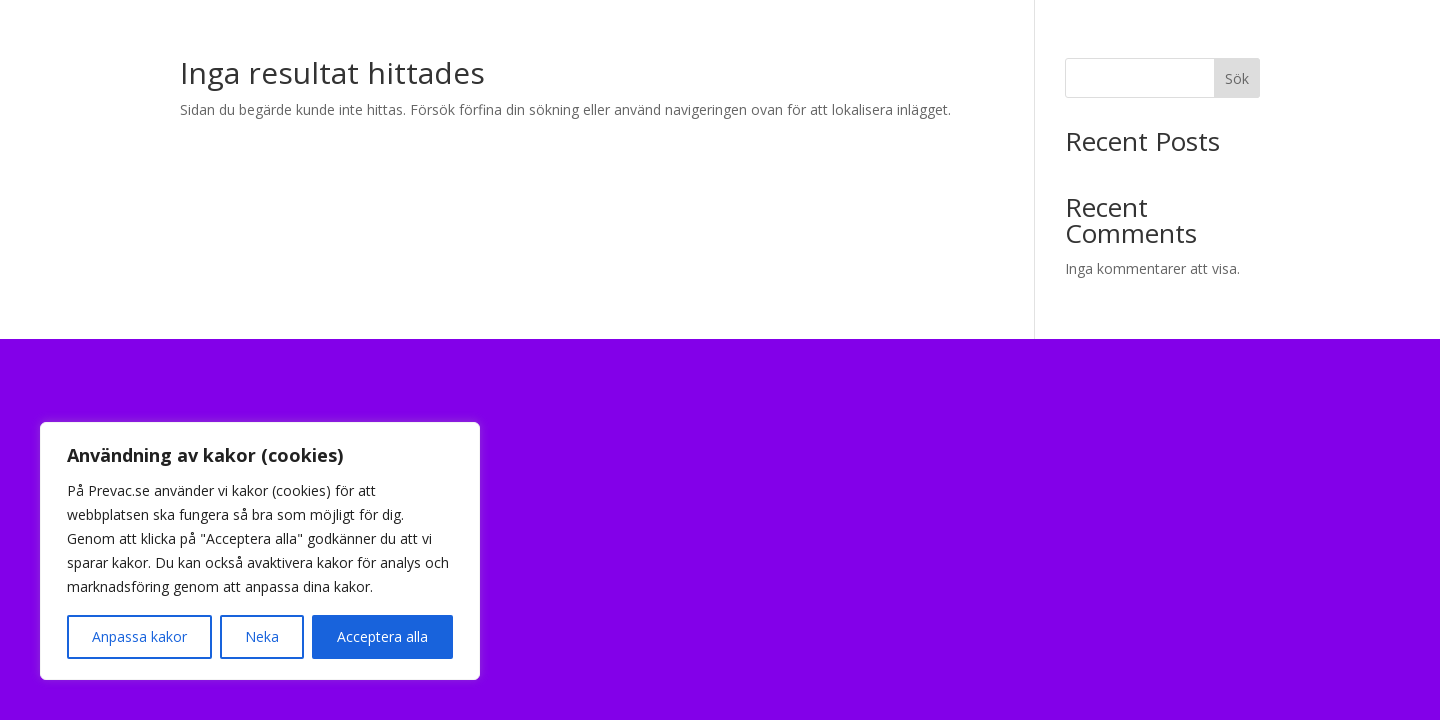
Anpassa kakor (139, 636)
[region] (260, 551)
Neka (262, 636)
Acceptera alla (382, 636)
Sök (1237, 78)
